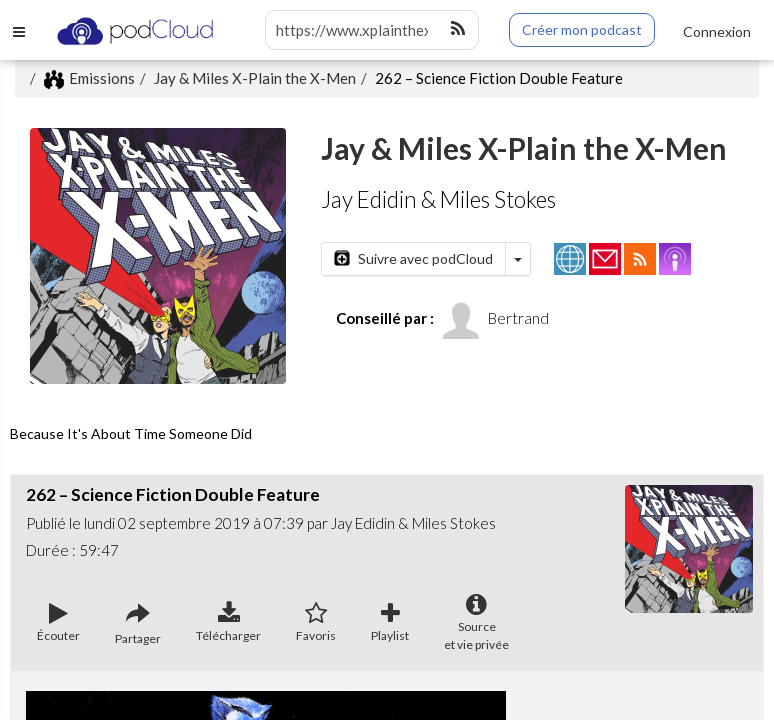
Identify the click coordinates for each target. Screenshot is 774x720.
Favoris (316, 623)
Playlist (390, 623)
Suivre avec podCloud (413, 258)
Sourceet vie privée (476, 623)
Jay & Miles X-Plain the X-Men (255, 78)
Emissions (89, 78)
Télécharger (228, 623)
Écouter (58, 623)
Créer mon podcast (582, 29)
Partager (138, 624)
